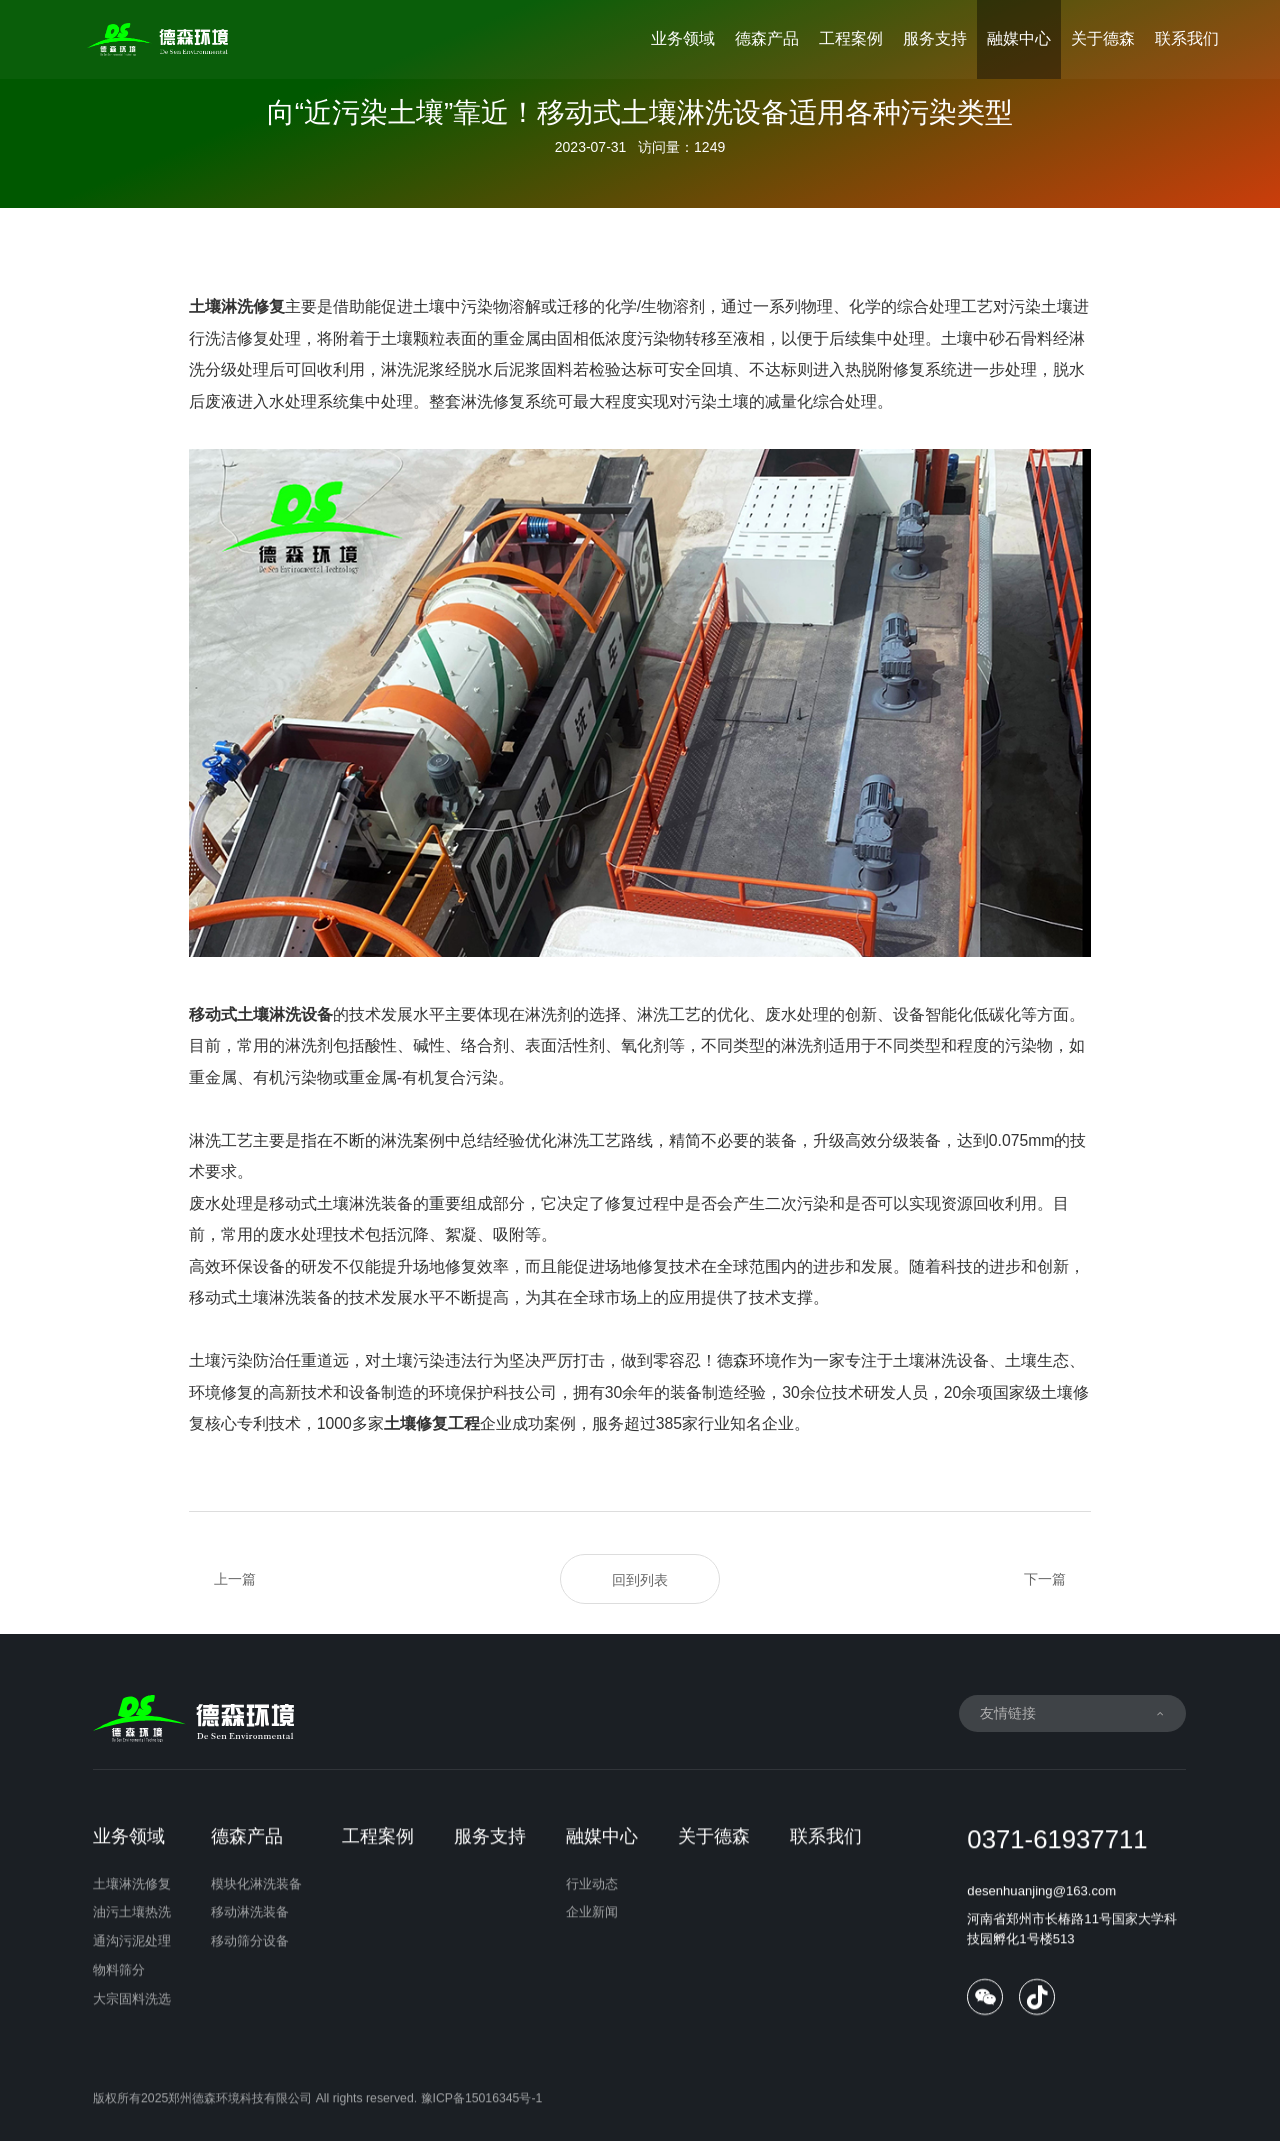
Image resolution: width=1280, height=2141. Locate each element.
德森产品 (767, 38)
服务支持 (935, 38)
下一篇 (1045, 1579)
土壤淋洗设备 (941, 1360)
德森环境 (749, 1360)
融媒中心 (1019, 38)
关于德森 (1103, 38)
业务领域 (683, 38)
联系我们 (1187, 38)
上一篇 (235, 1579)
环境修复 (221, 1392)
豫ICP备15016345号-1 (482, 2122)
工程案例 (851, 38)
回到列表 (640, 1580)
